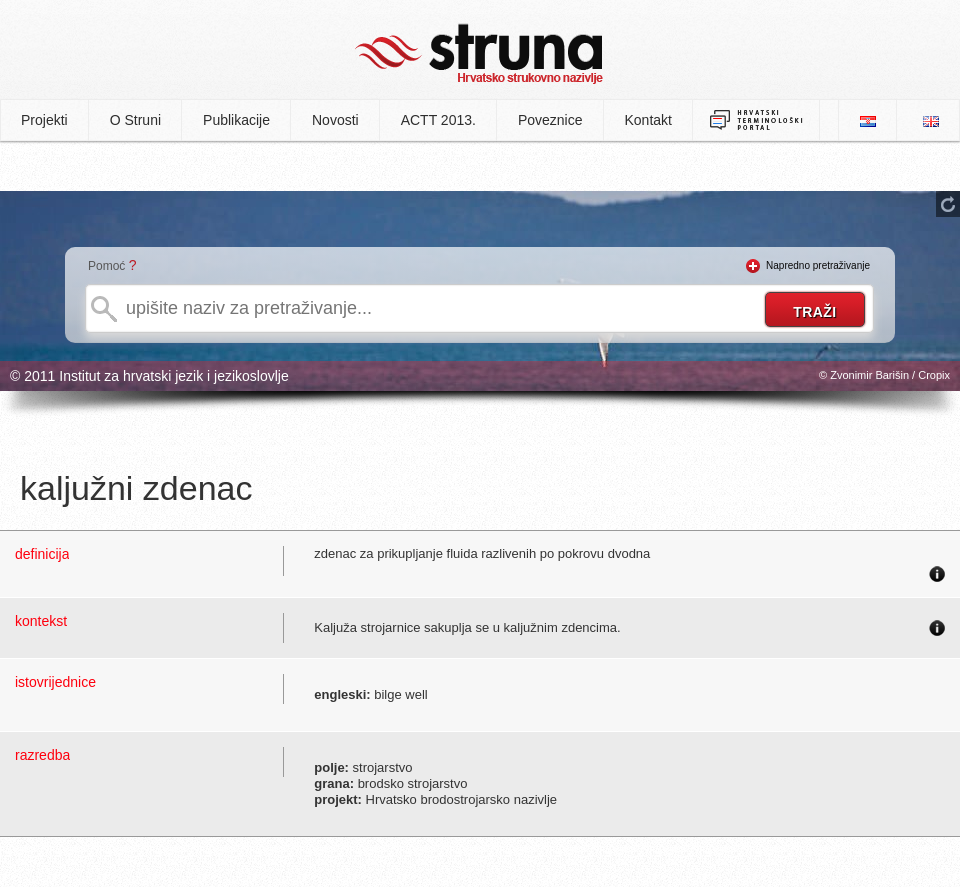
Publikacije (236, 120)
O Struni (135, 120)
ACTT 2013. (438, 120)
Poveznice (550, 120)
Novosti (335, 120)
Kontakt (648, 120)
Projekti (44, 120)
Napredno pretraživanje (818, 265)
